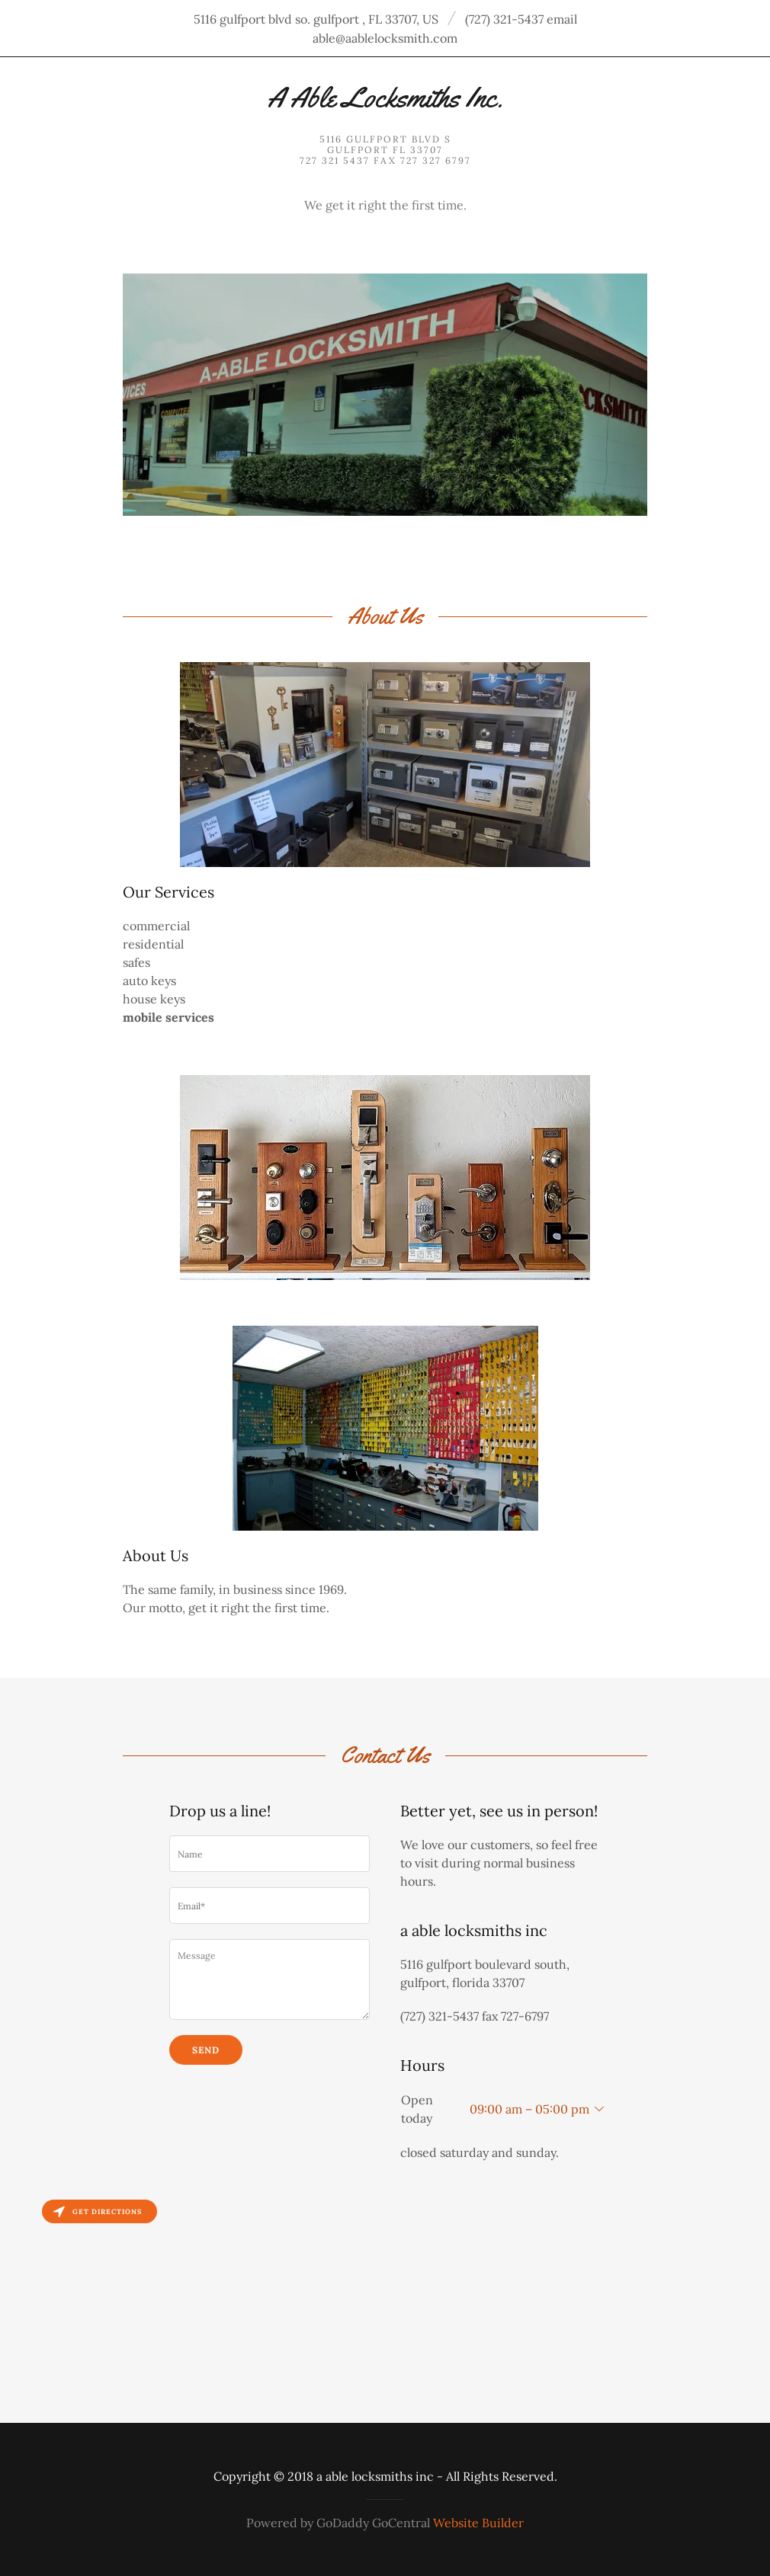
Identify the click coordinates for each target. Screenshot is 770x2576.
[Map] (385, 2307)
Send (206, 2050)
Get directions (97, 2211)
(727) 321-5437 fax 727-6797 (474, 2016)
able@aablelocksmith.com (385, 38)
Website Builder (478, 2522)
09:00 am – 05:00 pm (529, 2109)
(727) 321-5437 (504, 19)
